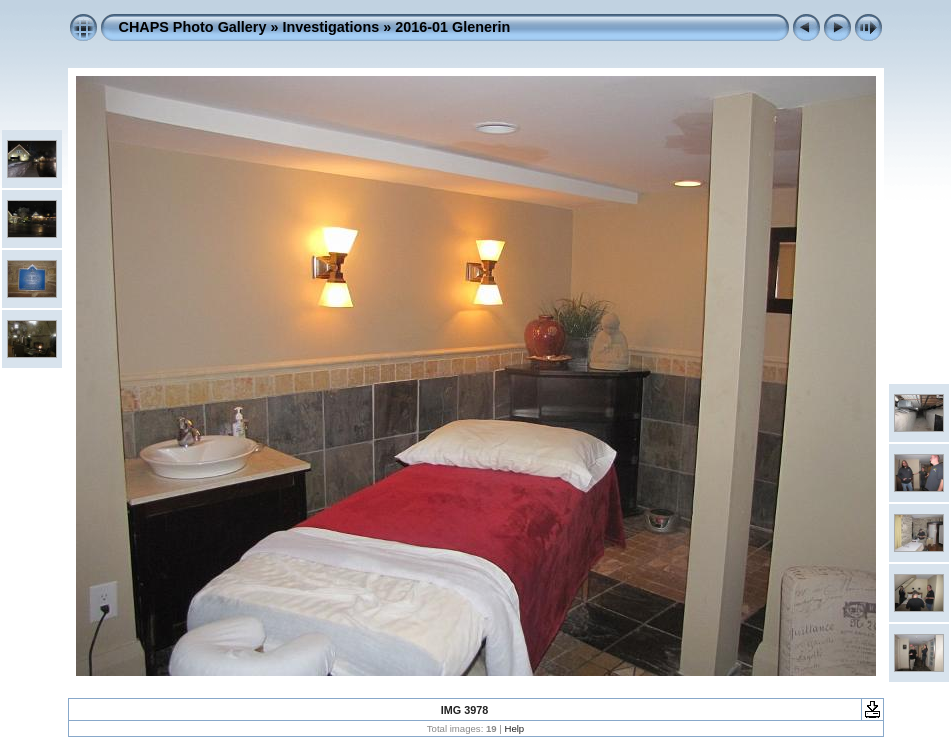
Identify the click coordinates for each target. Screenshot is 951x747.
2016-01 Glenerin (452, 27)
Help (514, 728)
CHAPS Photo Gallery (193, 27)
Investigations (330, 27)
